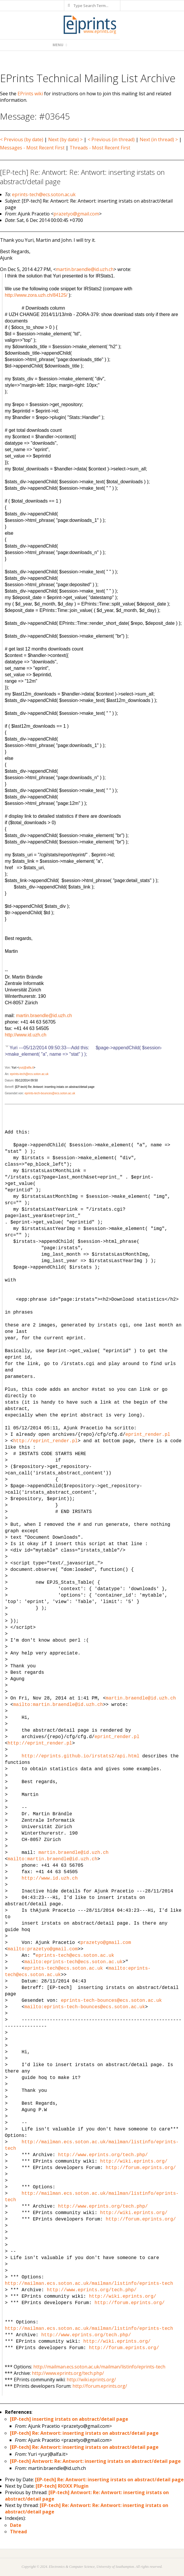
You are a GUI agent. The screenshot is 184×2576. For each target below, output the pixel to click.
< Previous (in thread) (111, 139)
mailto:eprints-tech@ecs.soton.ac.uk (74, 1962)
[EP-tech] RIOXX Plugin (62, 2486)
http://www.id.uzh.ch (25, 1034)
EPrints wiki (30, 93)
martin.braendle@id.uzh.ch (85, 269)
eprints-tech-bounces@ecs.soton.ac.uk (50, 1093)
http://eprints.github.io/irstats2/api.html (80, 1756)
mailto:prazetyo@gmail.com (43, 1949)
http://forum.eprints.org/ (141, 2167)
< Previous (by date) (21, 139)
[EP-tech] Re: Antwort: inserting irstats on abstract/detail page (84, 2433)
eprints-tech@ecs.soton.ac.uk (44, 194)
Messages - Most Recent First (32, 147)
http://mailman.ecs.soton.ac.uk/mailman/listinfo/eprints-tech (89, 2283)
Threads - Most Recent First (100, 147)
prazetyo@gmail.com (76, 214)
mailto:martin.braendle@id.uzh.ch (58, 1704)
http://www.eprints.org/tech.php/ (103, 2155)
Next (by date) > (65, 139)
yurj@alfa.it (26, 1067)
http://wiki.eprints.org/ (133, 2161)
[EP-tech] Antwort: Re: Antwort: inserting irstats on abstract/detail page (95, 2461)
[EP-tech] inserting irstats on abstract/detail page (69, 2419)
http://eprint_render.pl (45, 1441)
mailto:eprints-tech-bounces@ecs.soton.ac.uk (85, 2007)
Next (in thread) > (159, 139)
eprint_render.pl (147, 1434)
